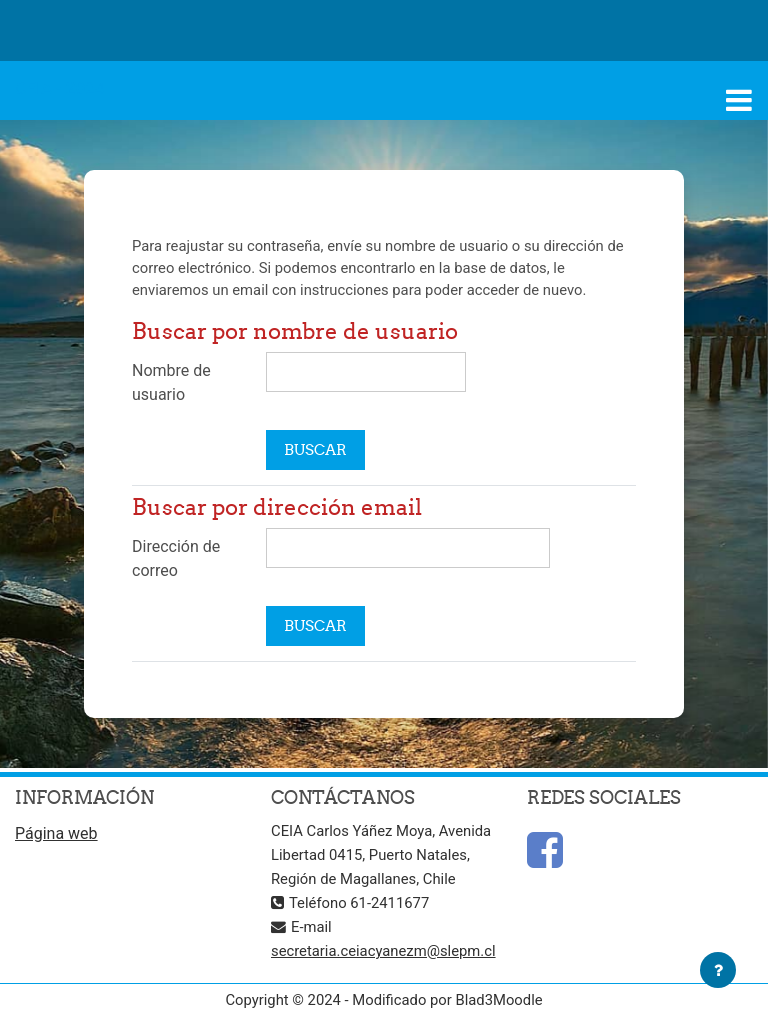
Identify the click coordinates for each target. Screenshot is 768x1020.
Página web (56, 833)
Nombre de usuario (171, 382)
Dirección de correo (176, 558)
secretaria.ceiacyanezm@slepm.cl (383, 951)
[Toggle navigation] (739, 100)
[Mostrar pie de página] (718, 970)
